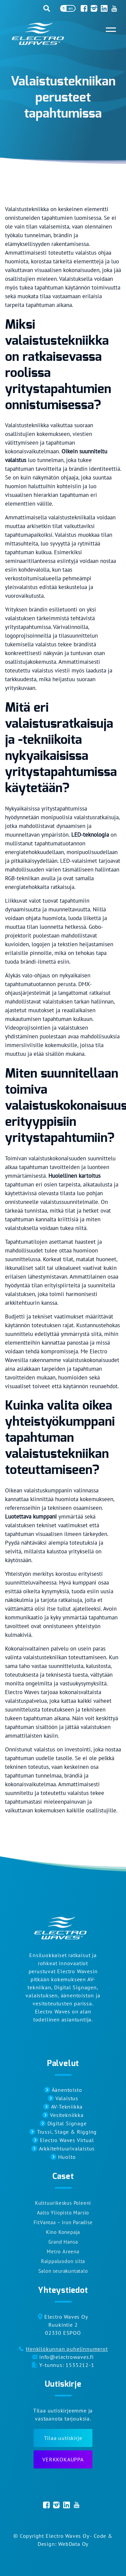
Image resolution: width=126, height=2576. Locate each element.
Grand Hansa (63, 2242)
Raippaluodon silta (63, 2261)
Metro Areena (63, 2251)
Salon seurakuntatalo (63, 2271)
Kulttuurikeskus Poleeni (63, 2203)
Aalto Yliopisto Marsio (63, 2212)
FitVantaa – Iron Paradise (63, 2222)
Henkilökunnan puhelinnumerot (67, 2348)
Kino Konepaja (63, 2232)
